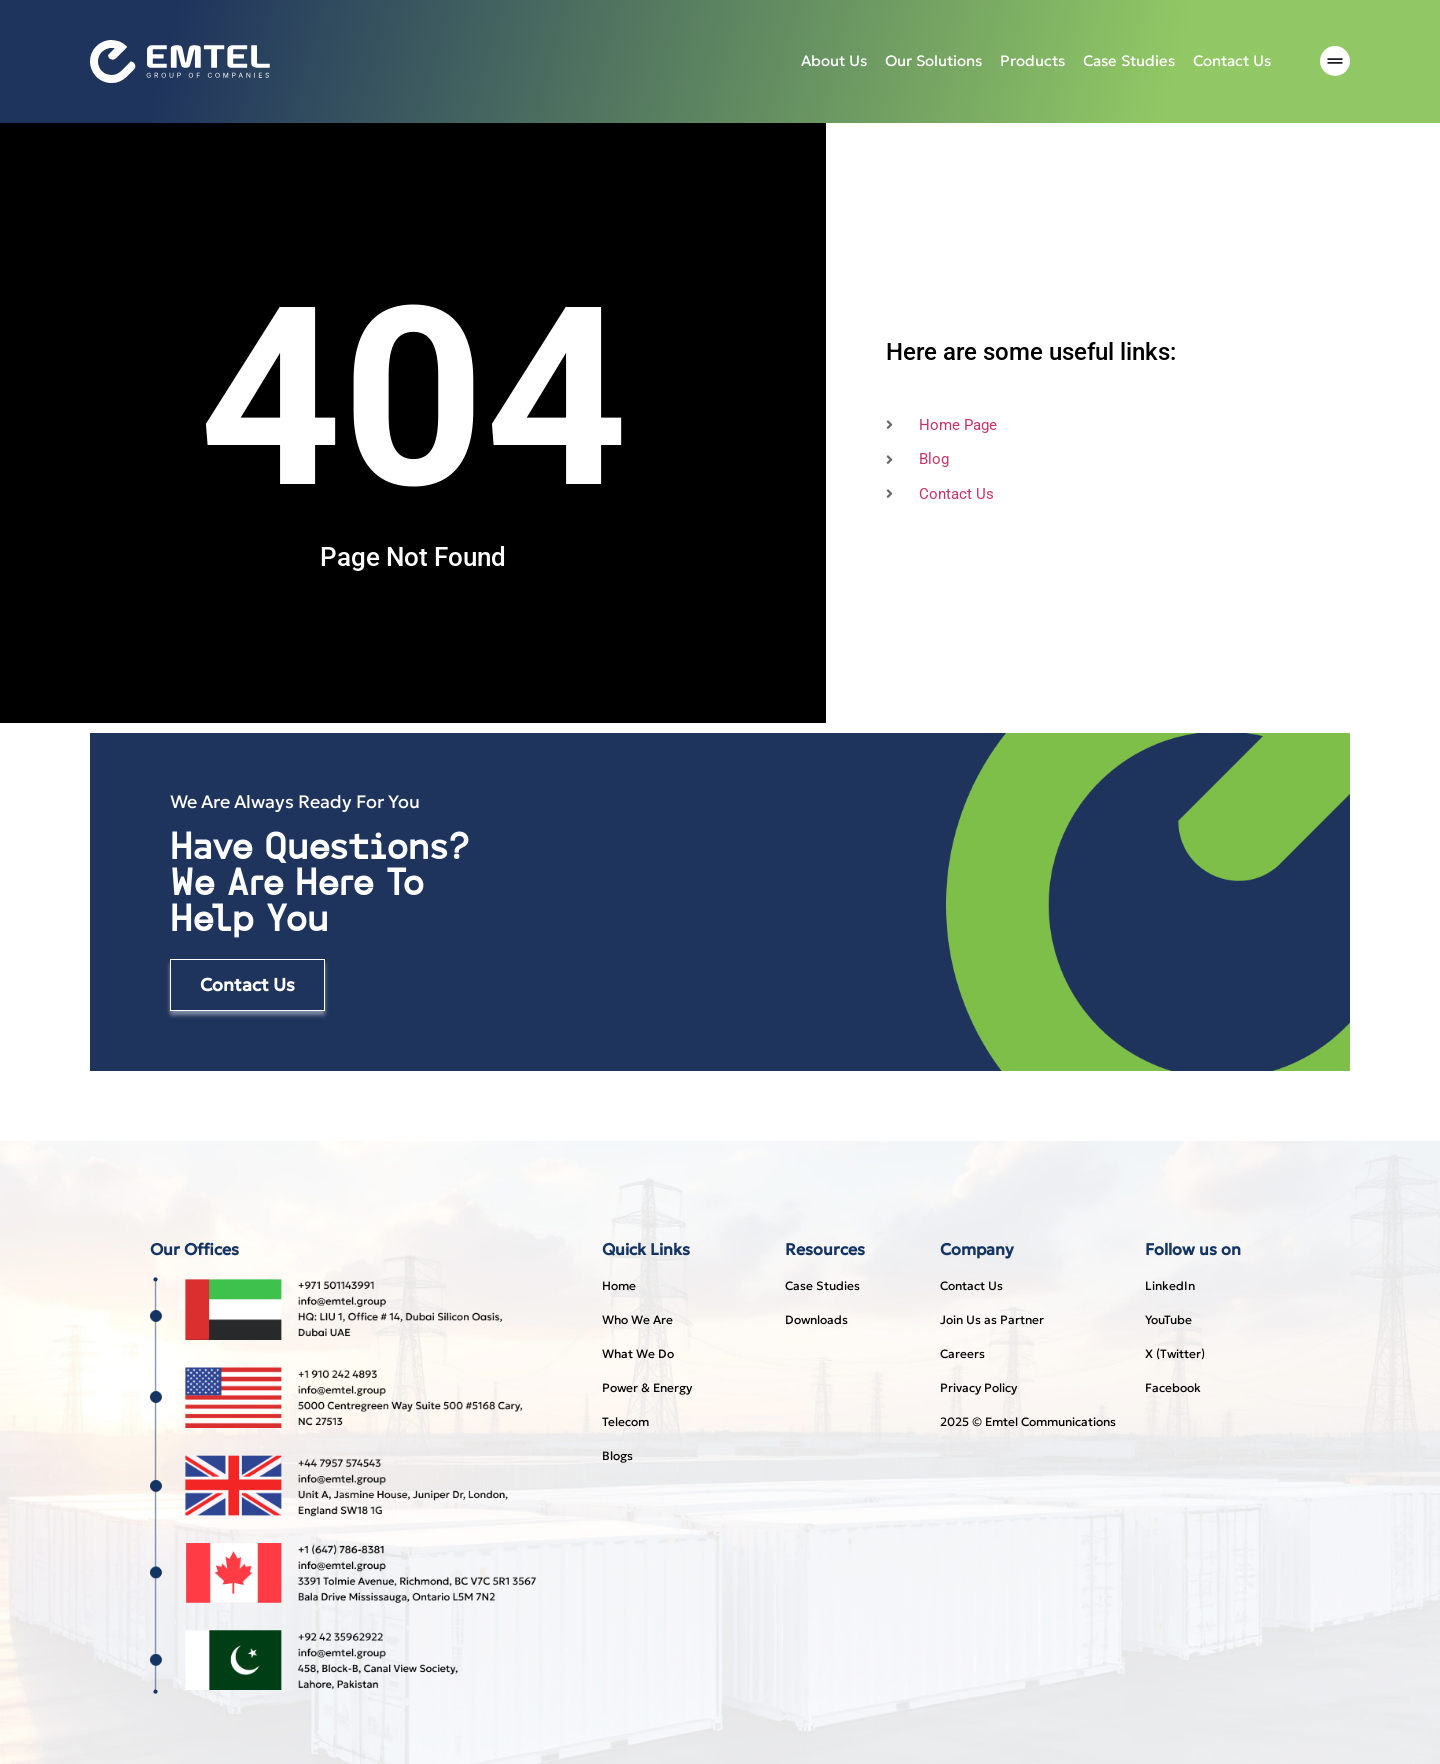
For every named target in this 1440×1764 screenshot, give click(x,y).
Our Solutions (933, 60)
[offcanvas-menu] (1335, 61)
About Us (834, 60)
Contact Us (1232, 60)
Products (1032, 60)
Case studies (1129, 60)
